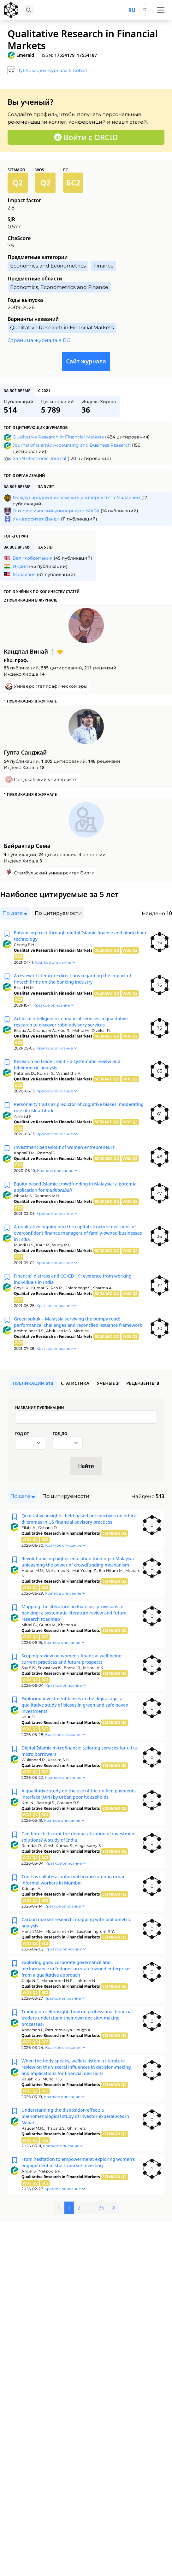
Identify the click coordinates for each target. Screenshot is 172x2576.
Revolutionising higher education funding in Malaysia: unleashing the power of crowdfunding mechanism (78, 1562)
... (89, 2208)
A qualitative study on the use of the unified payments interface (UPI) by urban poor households (78, 1794)
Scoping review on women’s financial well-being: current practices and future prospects (72, 1659)
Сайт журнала (86, 361)
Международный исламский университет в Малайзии (76, 497)
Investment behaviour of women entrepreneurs (64, 1147)
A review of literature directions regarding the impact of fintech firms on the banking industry (72, 979)
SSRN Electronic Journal (39, 458)
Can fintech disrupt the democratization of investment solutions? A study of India (78, 1837)
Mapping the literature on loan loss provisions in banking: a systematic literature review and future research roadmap (74, 1612)
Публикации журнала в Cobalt (51, 70)
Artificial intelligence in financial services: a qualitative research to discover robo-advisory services (71, 1021)
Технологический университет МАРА (56, 511)
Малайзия (24, 574)
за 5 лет (46, 486)
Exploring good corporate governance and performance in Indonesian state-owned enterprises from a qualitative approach (76, 1968)
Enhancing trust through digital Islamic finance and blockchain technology (80, 936)
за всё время (17, 390)
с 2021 (44, 390)
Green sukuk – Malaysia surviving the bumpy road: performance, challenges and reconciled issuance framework (78, 1322)
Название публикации (39, 1407)
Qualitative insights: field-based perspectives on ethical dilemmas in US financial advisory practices (79, 1519)
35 (101, 2208)
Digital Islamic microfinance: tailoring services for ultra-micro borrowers (79, 1751)
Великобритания (32, 558)
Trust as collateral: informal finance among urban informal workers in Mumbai (73, 1879)
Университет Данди (36, 519)
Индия (20, 566)
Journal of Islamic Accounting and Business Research (72, 445)
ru (131, 10)
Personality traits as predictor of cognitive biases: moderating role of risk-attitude (79, 1107)
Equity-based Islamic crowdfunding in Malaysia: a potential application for (76, 1187)
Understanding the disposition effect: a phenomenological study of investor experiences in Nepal (75, 2116)
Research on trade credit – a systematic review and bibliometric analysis (67, 1064)
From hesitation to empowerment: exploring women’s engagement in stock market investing (78, 2162)
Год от (22, 1433)
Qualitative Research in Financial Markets (58, 437)
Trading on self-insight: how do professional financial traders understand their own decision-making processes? (77, 2017)
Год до (60, 1433)
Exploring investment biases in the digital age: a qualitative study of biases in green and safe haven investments (74, 1705)
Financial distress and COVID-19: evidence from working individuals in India (73, 1279)
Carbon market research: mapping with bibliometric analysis (76, 1922)
